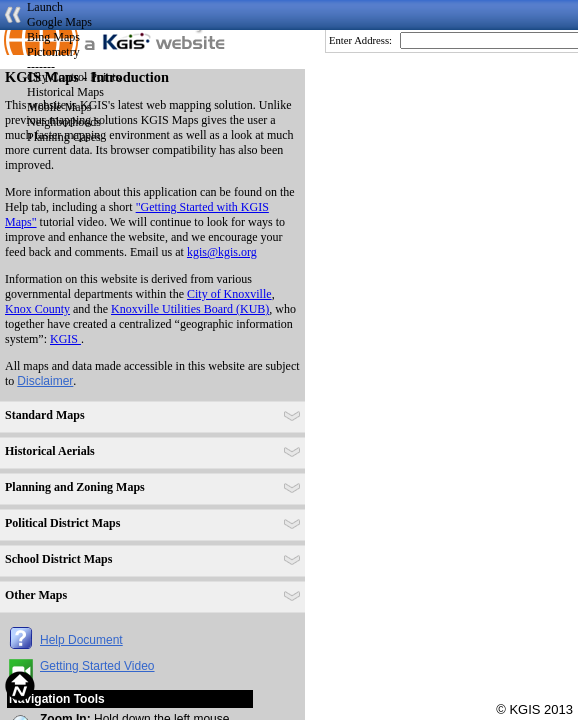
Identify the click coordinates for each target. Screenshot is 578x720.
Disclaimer (45, 381)
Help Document (81, 640)
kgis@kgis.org (222, 252)
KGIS (65, 339)
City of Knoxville (229, 294)
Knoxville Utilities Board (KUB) (190, 309)
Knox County (37, 309)
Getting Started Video (97, 666)
